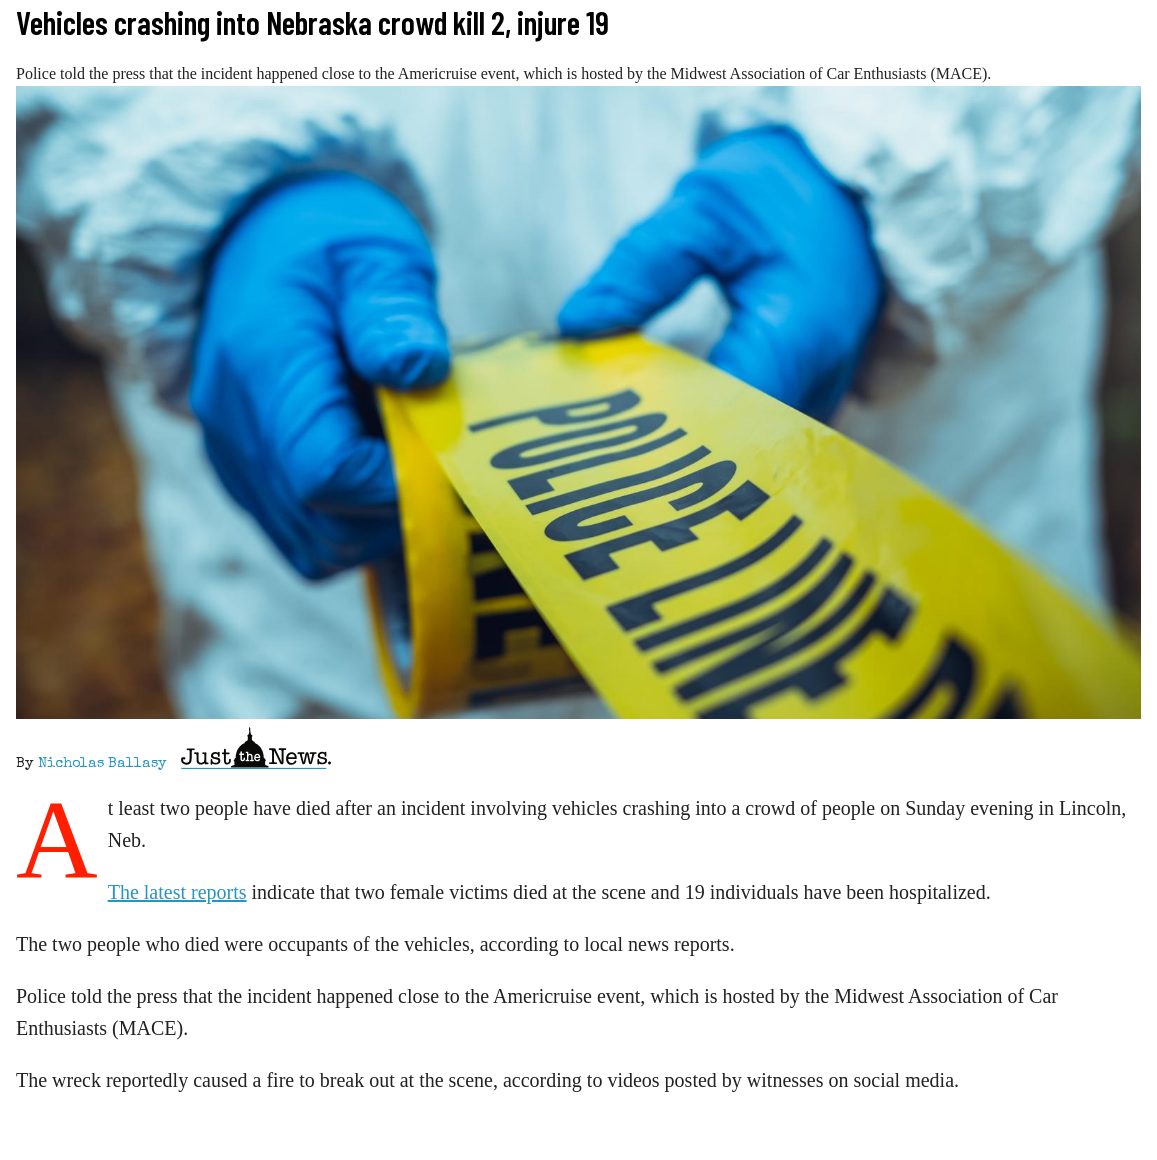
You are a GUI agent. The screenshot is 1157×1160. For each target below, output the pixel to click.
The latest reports (177, 892)
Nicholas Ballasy (102, 764)
